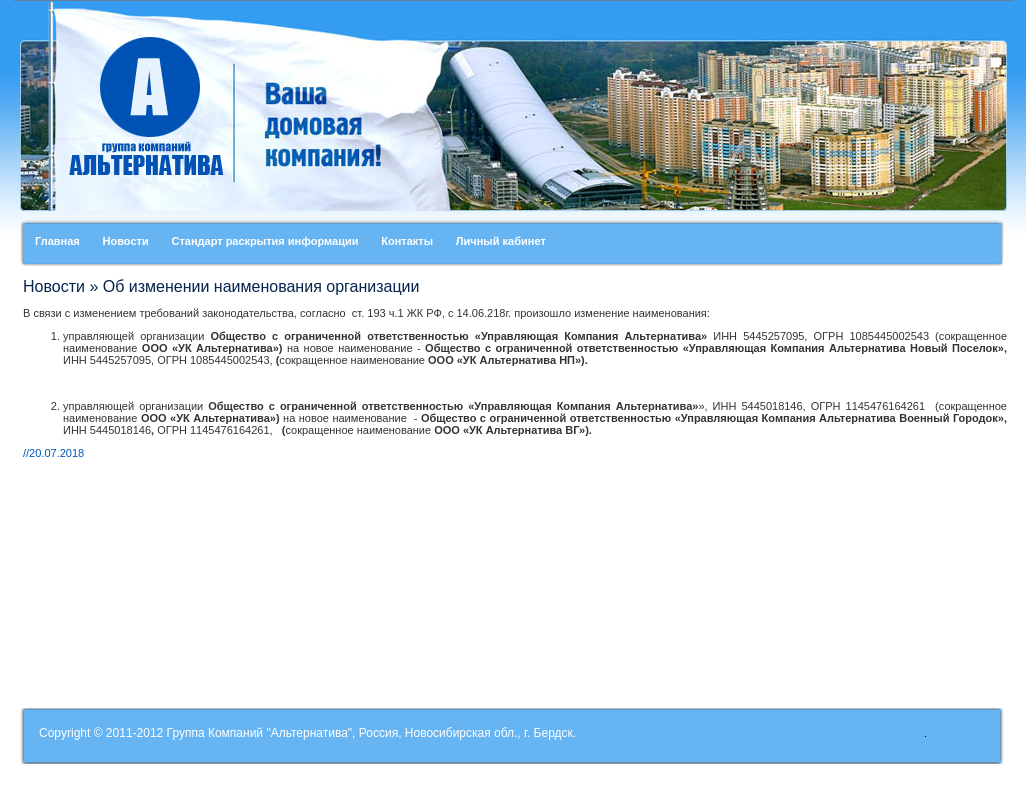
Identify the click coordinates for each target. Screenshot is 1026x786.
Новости (126, 241)
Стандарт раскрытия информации (264, 241)
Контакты (407, 241)
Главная (57, 241)
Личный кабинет (501, 241)
